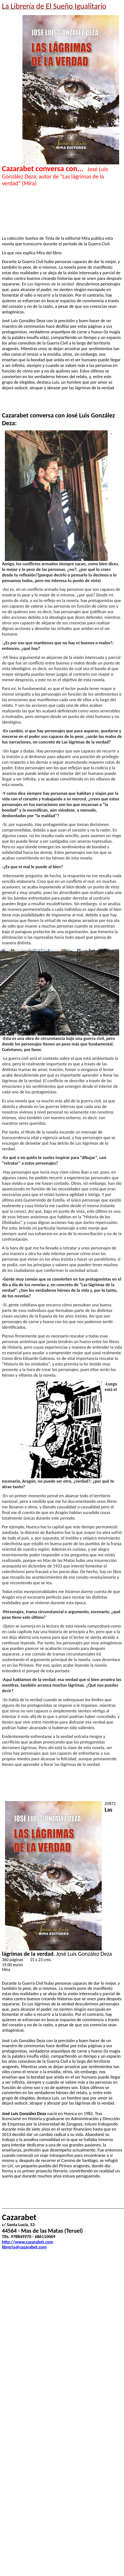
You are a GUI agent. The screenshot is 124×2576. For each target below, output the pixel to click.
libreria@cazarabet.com (24, 2247)
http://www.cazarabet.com (27, 2242)
